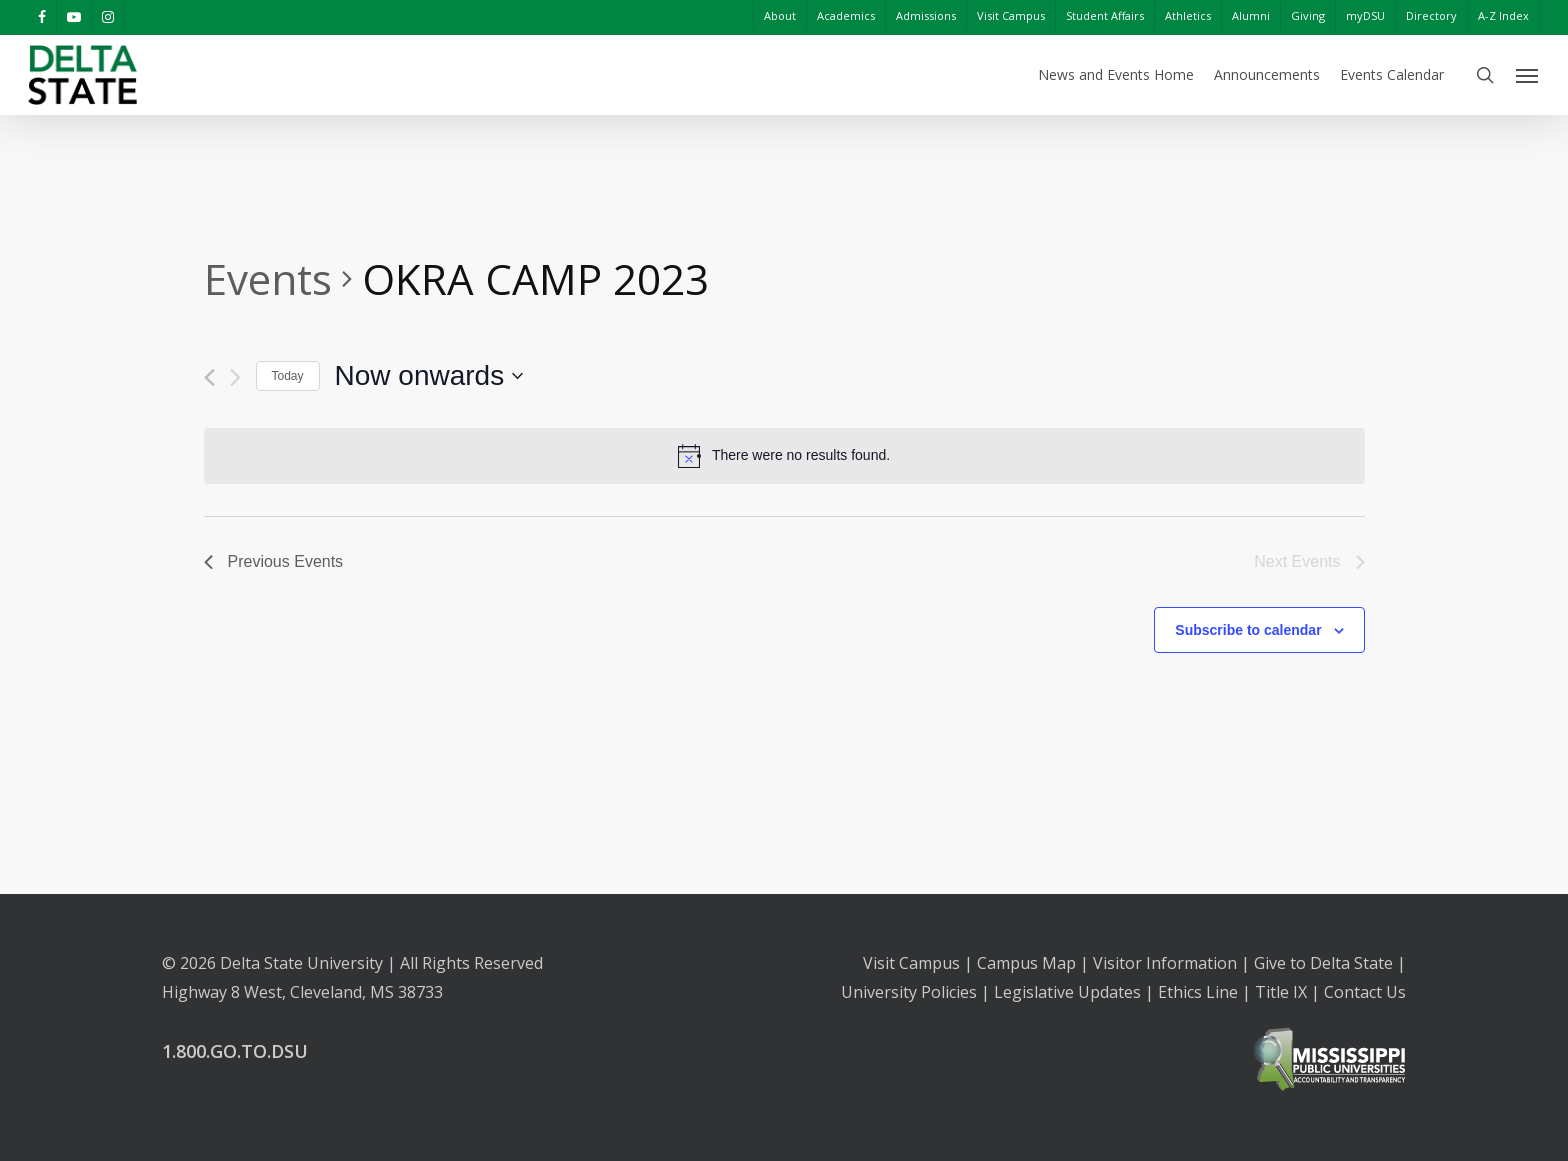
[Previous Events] (209, 377)
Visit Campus (911, 963)
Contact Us (1365, 992)
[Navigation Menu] (1528, 75)
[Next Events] (235, 377)
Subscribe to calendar (1248, 630)
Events (268, 278)
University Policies (909, 992)
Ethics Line (1198, 992)
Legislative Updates (1067, 992)
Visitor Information (1165, 963)
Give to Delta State (1323, 963)
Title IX (1281, 992)
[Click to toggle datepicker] (429, 376)
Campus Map (1026, 963)
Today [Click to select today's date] (288, 376)
